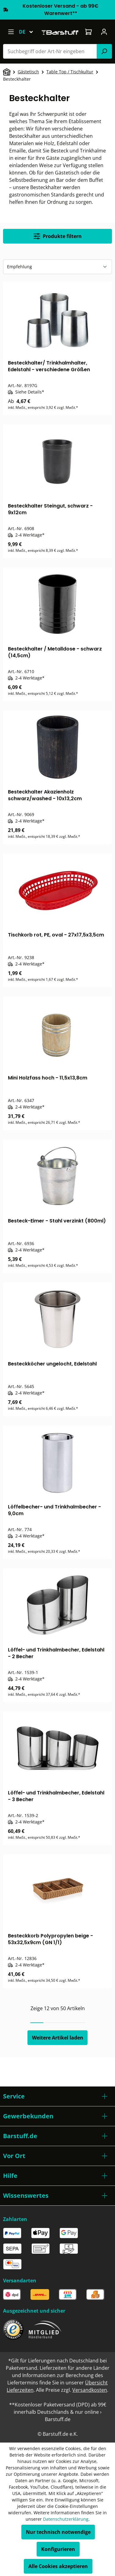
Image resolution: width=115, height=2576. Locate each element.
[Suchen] (104, 51)
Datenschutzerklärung (65, 2519)
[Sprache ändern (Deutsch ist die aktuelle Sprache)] (29, 31)
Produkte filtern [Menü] (58, 236)
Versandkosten (89, 2390)
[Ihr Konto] (104, 31)
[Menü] (11, 31)
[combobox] (50, 51)
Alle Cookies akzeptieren (58, 2566)
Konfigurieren (58, 2549)
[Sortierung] (57, 266)
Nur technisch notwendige (58, 2532)
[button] (57, 2096)
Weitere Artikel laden (57, 2037)
